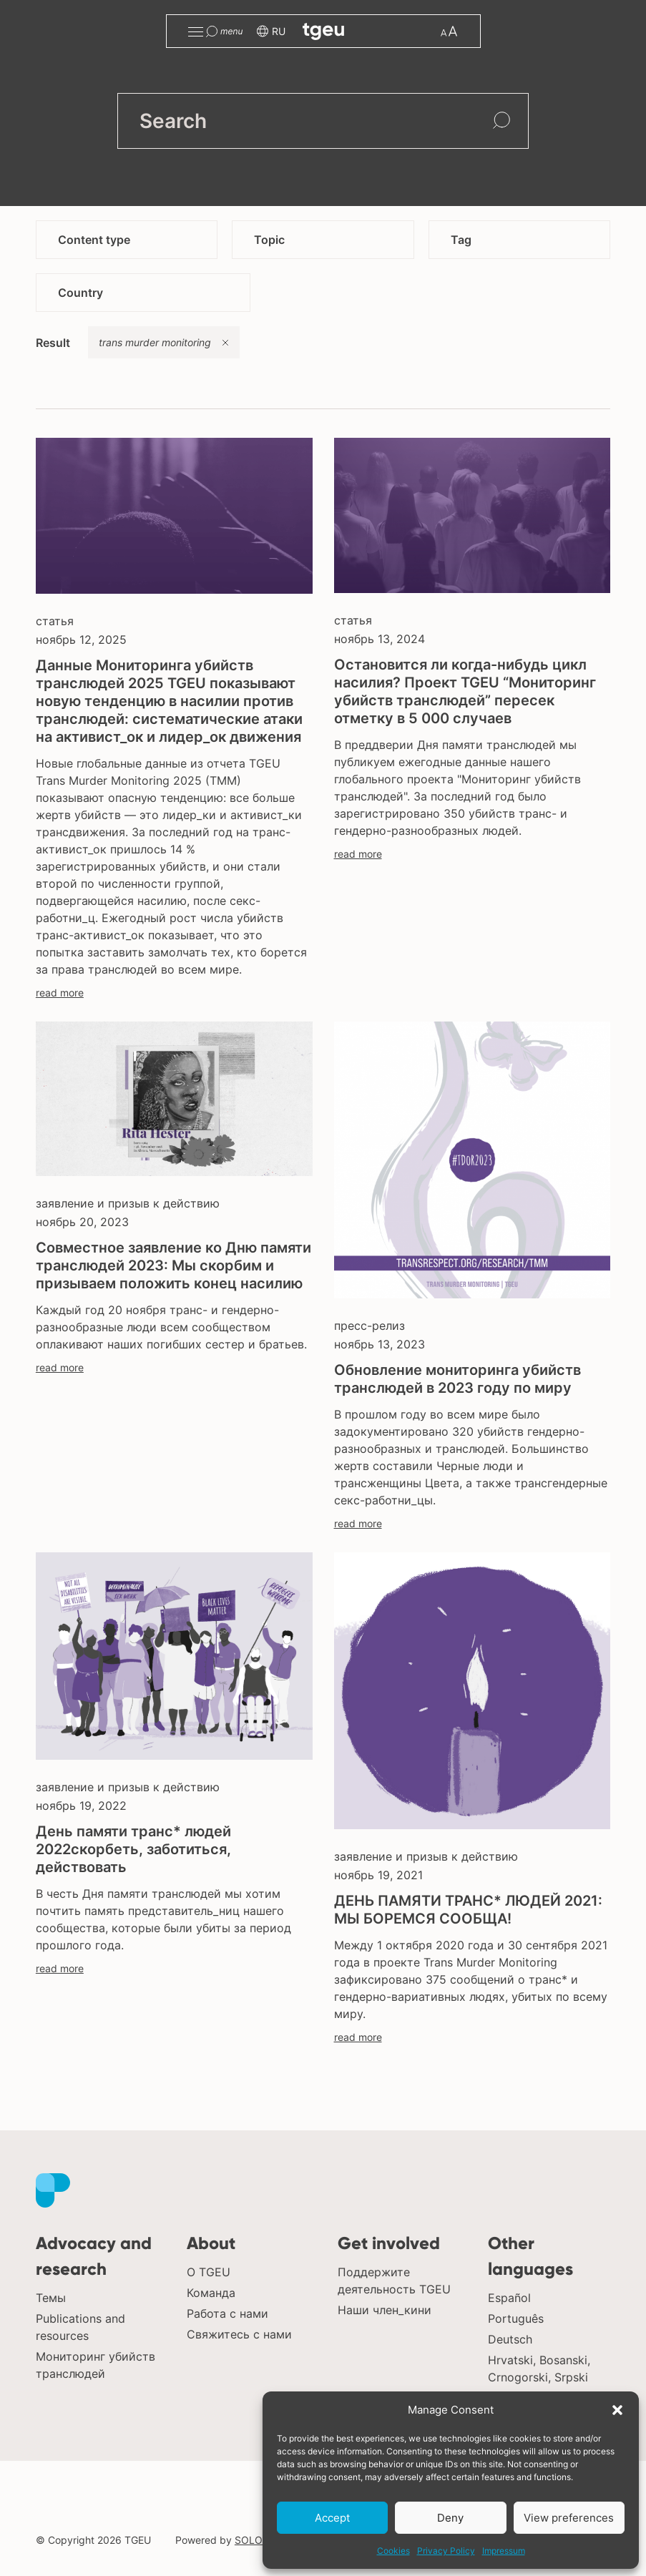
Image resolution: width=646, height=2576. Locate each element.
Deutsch (510, 2339)
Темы (51, 2298)
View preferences (569, 2517)
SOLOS (252, 2540)
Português (516, 2318)
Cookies (393, 2550)
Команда (211, 2293)
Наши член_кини (384, 2310)
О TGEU (208, 2272)
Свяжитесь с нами (239, 2334)
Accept (332, 2517)
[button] (617, 2410)
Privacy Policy (446, 2550)
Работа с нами (227, 2313)
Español (509, 2298)
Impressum (503, 2550)
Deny (450, 2517)
